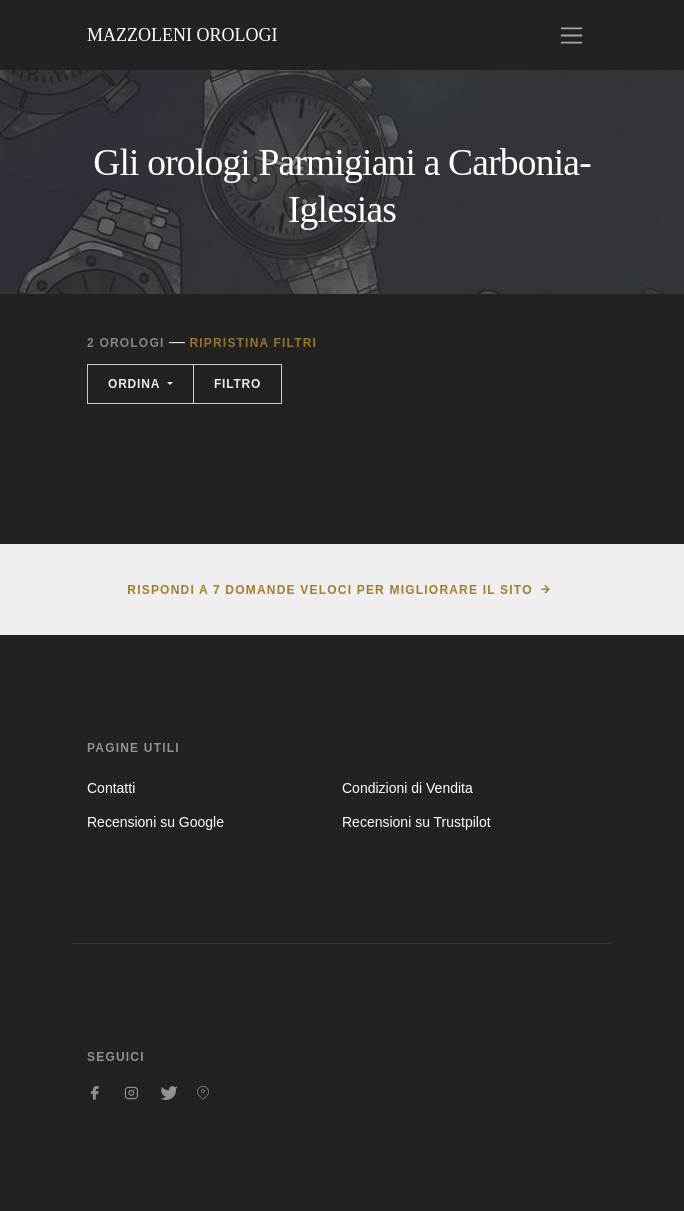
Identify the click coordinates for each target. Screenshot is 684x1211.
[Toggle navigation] (571, 35)
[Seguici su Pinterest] (203, 1093)
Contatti (111, 788)
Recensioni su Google (155, 822)
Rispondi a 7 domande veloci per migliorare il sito (329, 590)
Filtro (237, 384)
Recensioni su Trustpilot (416, 822)
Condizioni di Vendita (407, 788)
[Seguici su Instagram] (131, 1093)
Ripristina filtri (253, 343)
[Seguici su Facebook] (95, 1093)
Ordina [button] (136, 384)
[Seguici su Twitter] (167, 1093)
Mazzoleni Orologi (182, 35)
